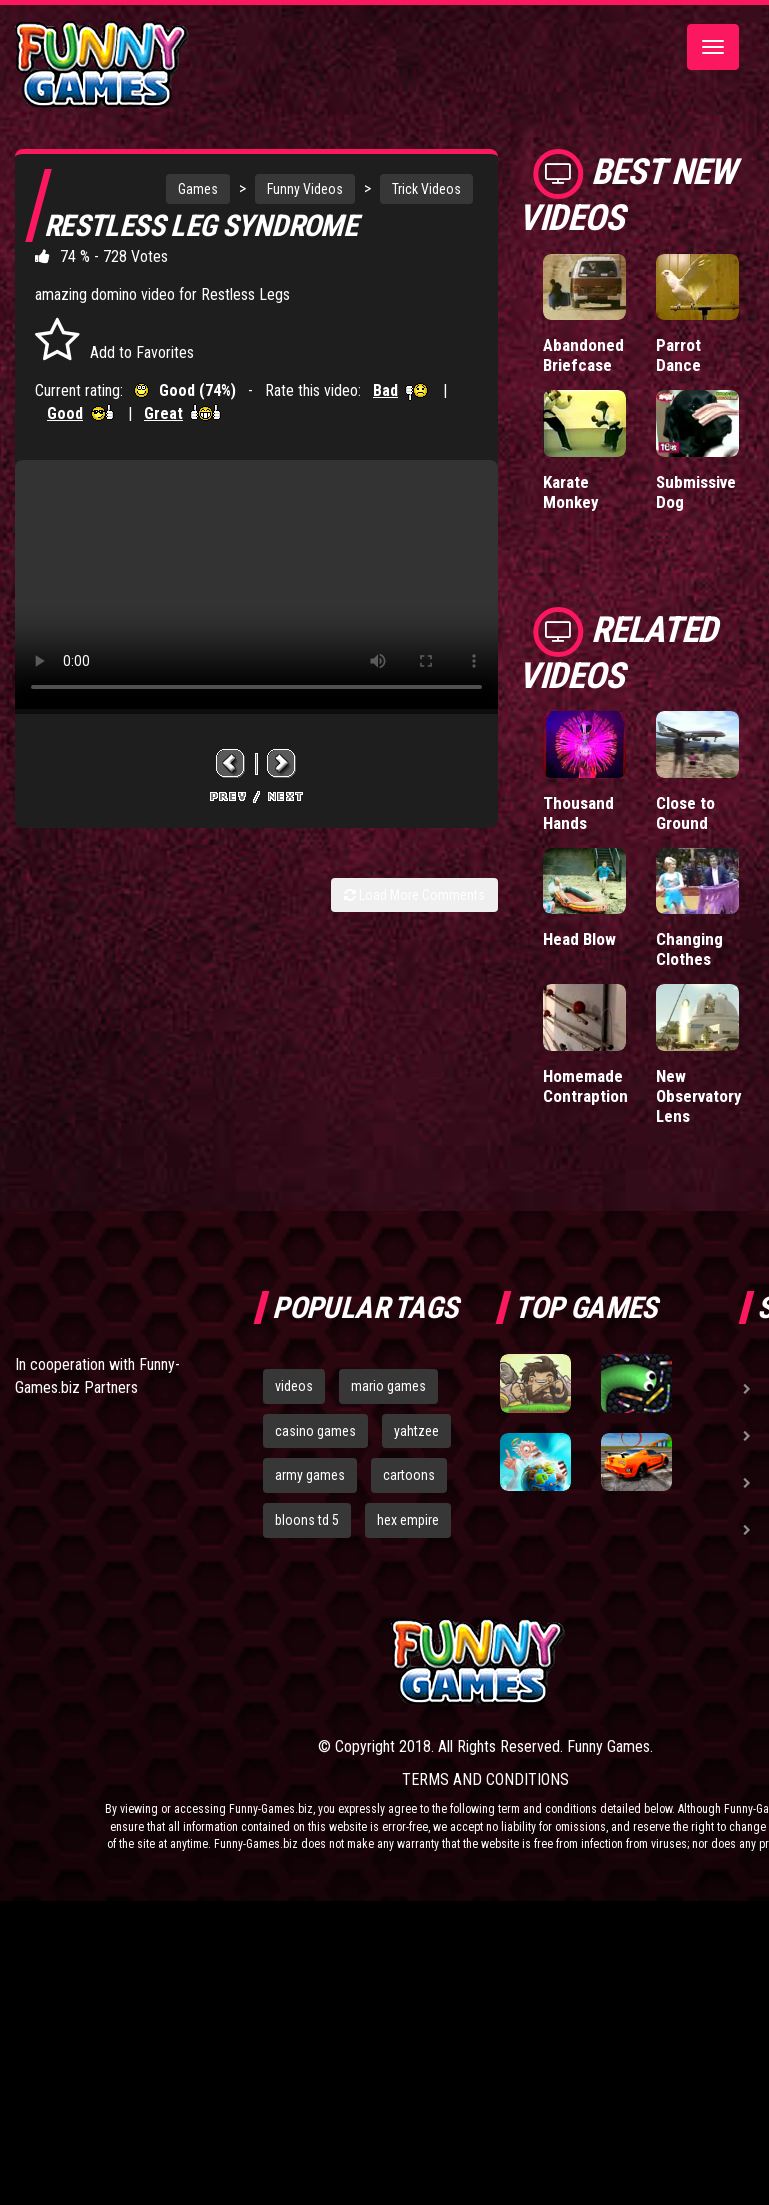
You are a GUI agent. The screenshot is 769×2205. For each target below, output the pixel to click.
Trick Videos (426, 189)
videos (294, 1386)
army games (310, 1475)
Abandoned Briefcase (583, 355)
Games (198, 189)
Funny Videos (305, 189)
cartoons (409, 1475)
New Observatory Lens (699, 1096)
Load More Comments (414, 895)
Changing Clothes (689, 949)
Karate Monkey (571, 492)
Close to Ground (685, 813)
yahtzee (416, 1431)
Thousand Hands (578, 813)
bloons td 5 (307, 1520)
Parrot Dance (678, 355)
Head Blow (579, 939)
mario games (388, 1386)
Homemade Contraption (585, 1086)
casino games (315, 1431)
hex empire (408, 1520)
